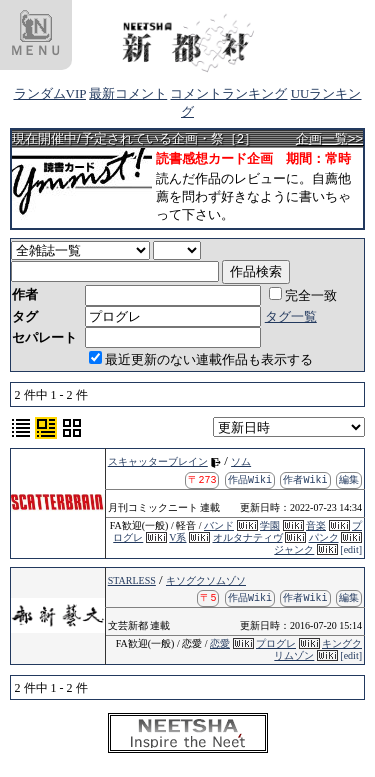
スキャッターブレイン (158, 461)
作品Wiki (250, 479)
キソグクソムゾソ (206, 580)
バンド (219, 525)
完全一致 (303, 295)
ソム (241, 461)
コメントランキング (228, 93)
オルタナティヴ (248, 537)
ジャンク (294, 549)
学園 (270, 525)
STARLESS (132, 580)
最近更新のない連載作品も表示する (201, 359)
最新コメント (128, 93)
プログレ (276, 643)
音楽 (316, 525)
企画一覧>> (329, 138)
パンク (324, 537)
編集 (349, 479)
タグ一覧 (291, 316)
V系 (177, 537)
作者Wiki (306, 479)
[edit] (351, 549)
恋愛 (220, 643)
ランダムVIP (50, 93)
